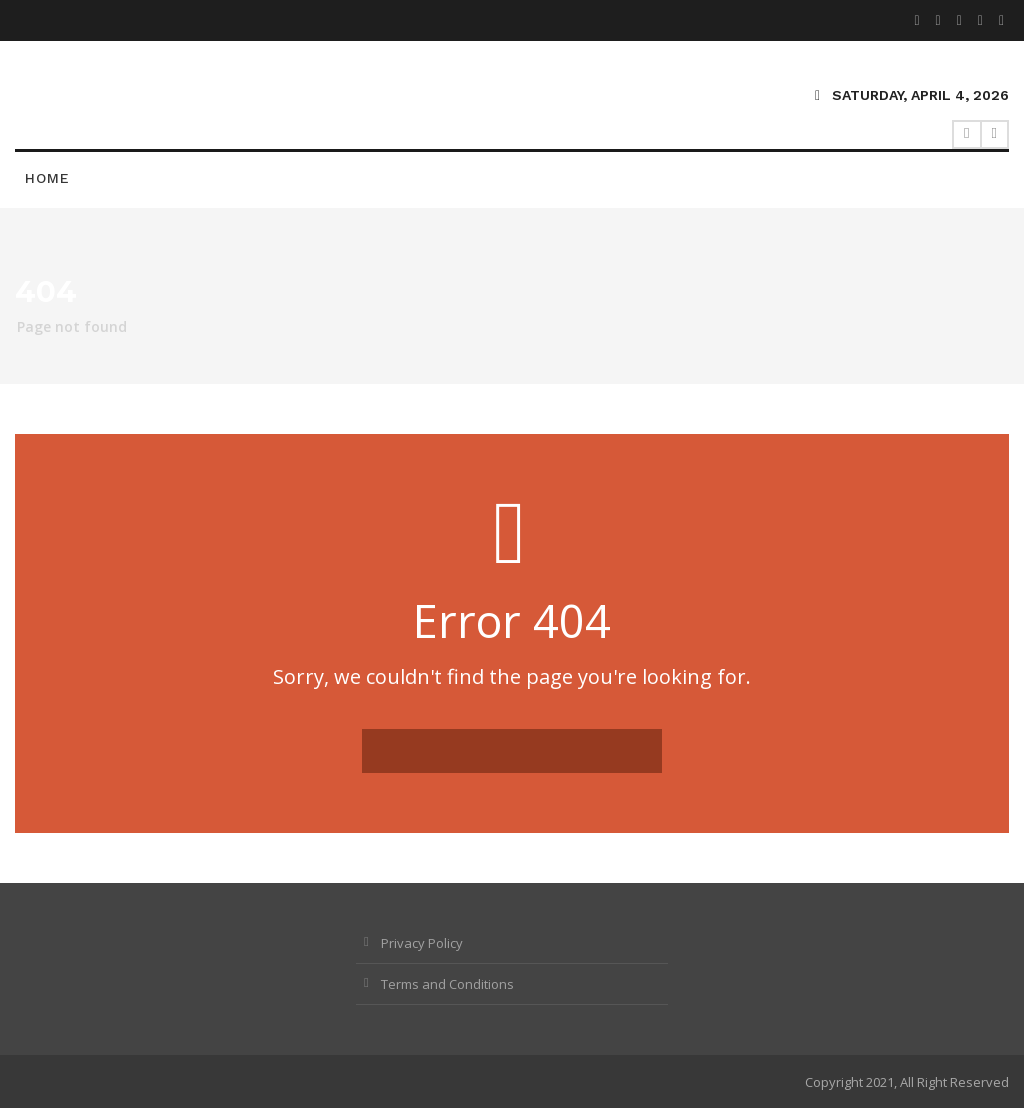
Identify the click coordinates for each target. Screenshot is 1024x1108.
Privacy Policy (422, 943)
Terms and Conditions (447, 984)
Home (47, 178)
